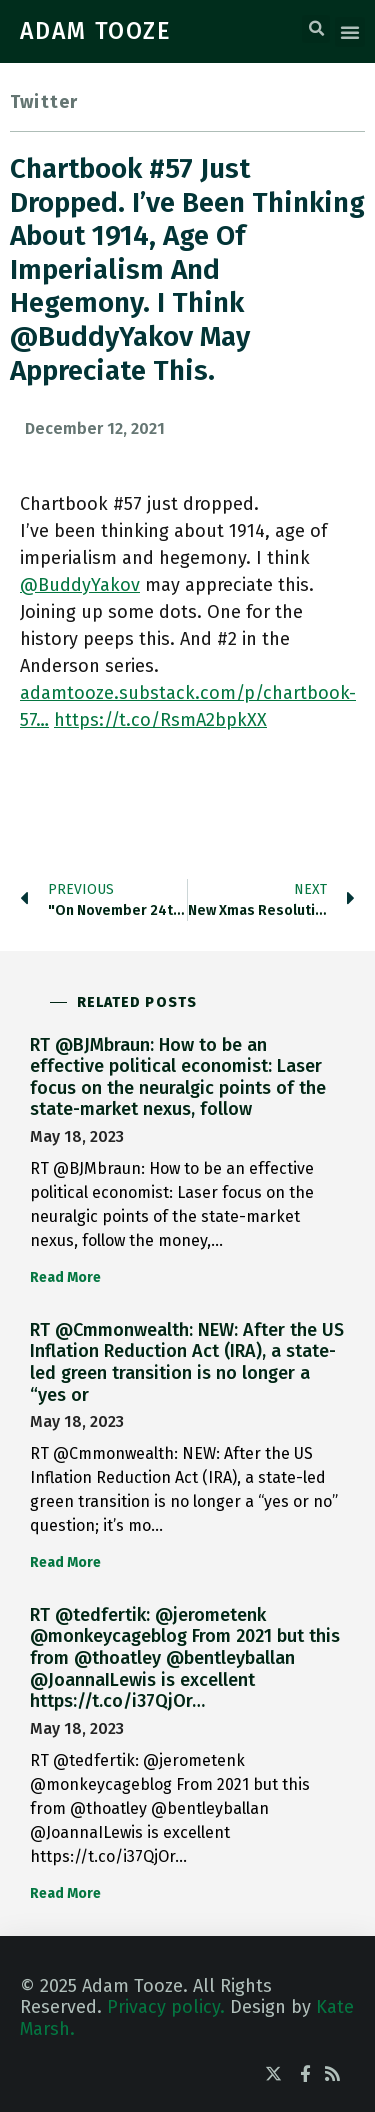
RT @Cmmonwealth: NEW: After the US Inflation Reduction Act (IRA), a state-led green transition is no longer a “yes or (187, 1362)
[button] (316, 29)
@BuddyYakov (80, 585)
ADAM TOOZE (96, 31)
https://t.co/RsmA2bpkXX (160, 720)
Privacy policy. (166, 2007)
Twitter (44, 102)
